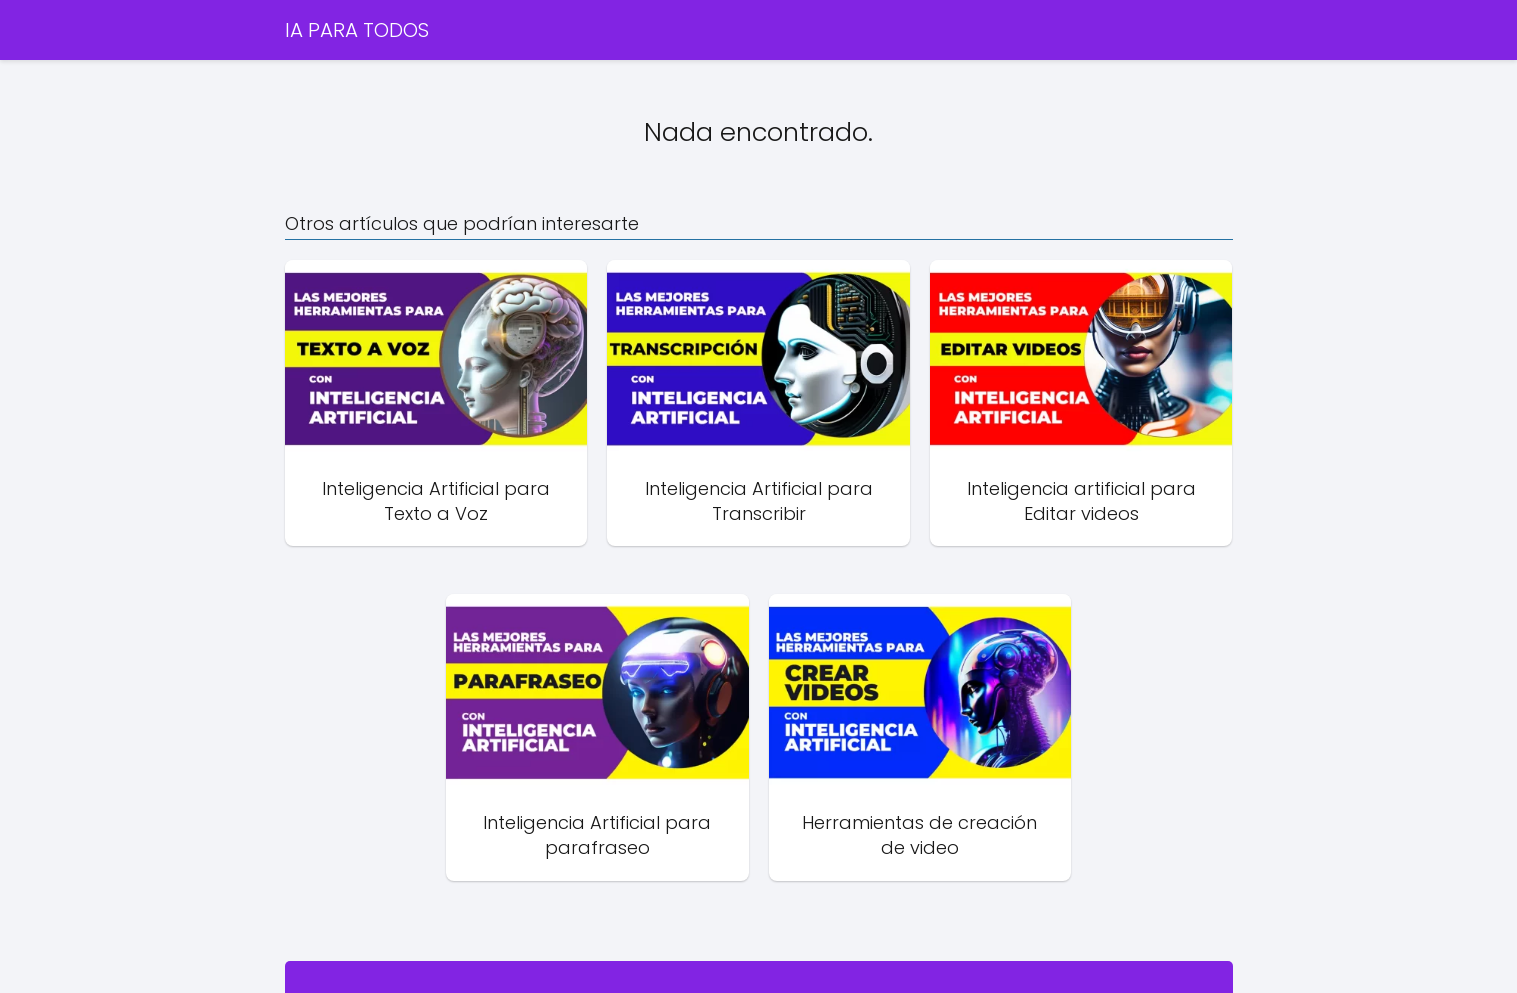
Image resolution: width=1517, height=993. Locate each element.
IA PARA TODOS (357, 30)
